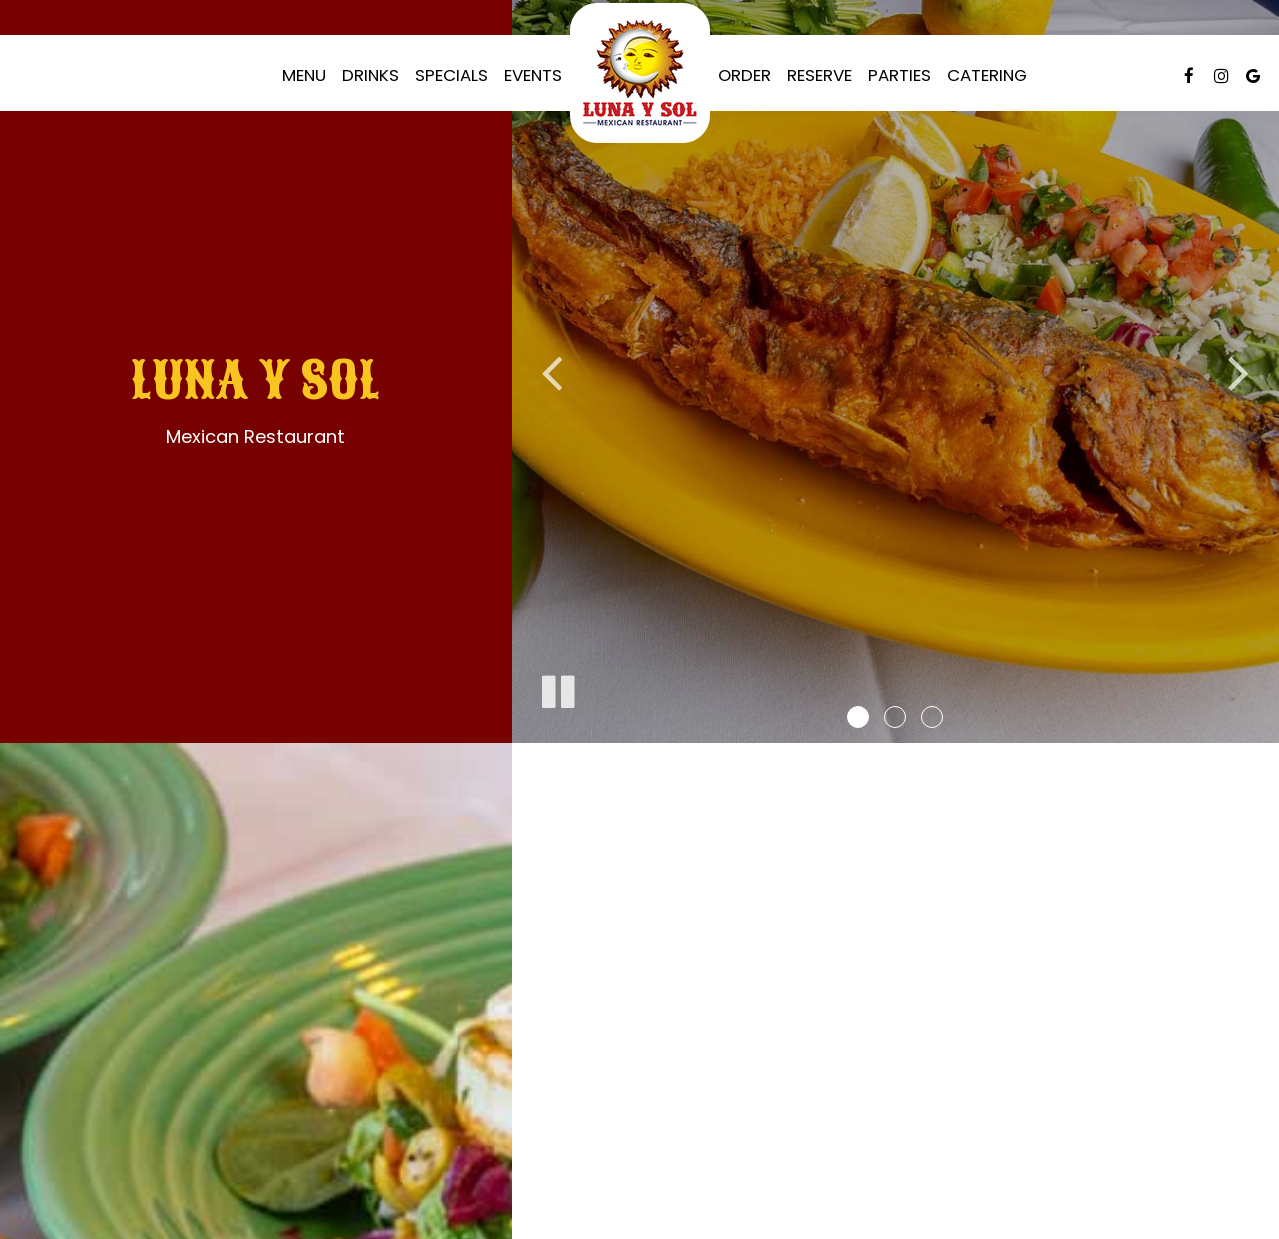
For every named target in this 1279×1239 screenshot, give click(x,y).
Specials (451, 75)
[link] (640, 73)
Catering (987, 75)
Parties (899, 75)
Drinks (370, 75)
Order (744, 75)
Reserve (819, 75)
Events (533, 75)
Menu (304, 75)
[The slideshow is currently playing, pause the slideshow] (557, 688)
